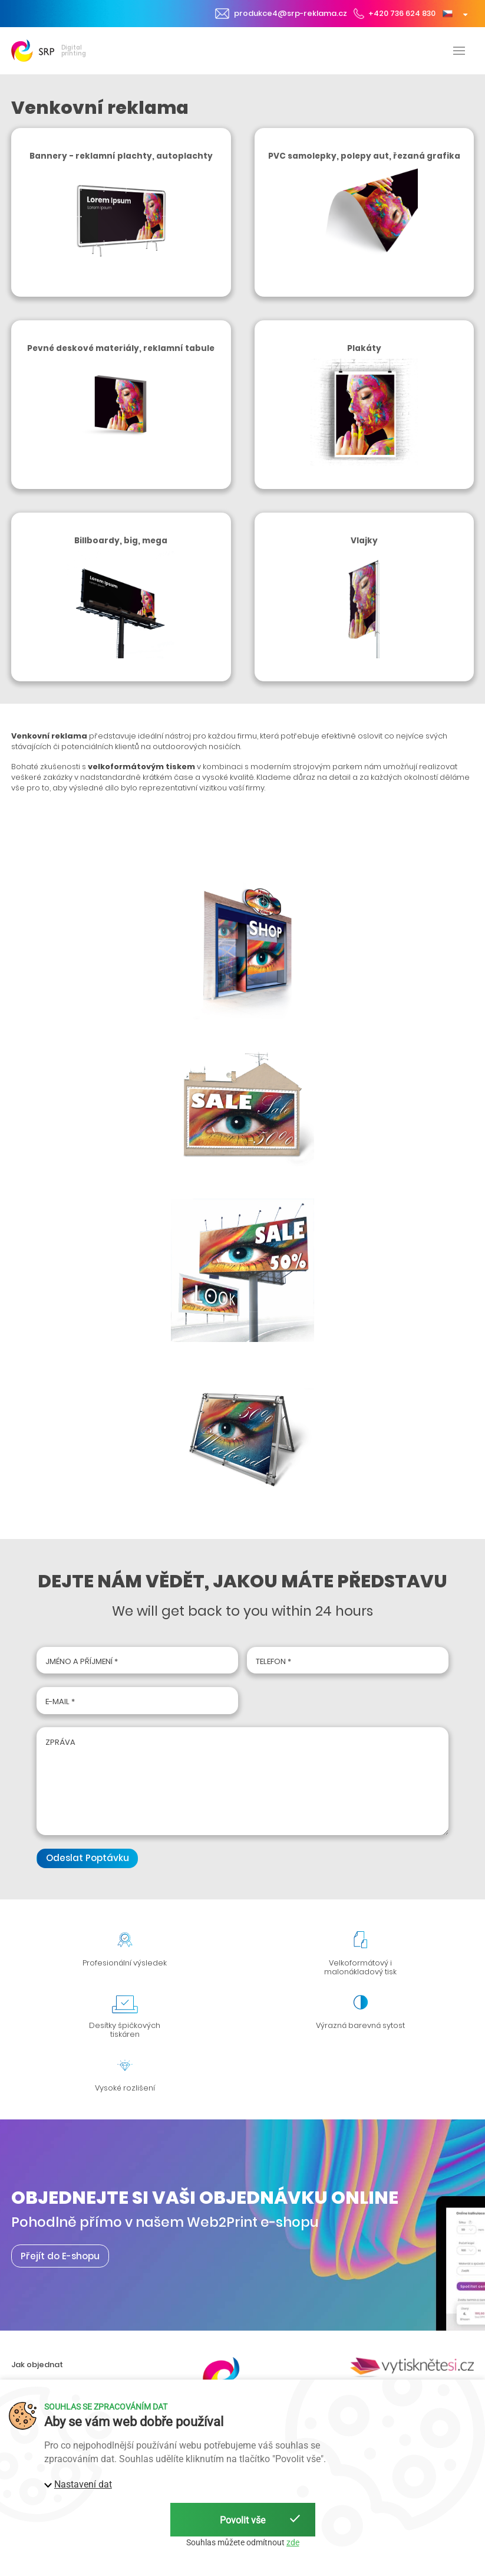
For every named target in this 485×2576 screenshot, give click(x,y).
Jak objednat (37, 2364)
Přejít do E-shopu (60, 2256)
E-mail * (60, 1701)
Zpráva (60, 1742)
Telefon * (273, 1661)
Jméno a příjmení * (81, 1661)
